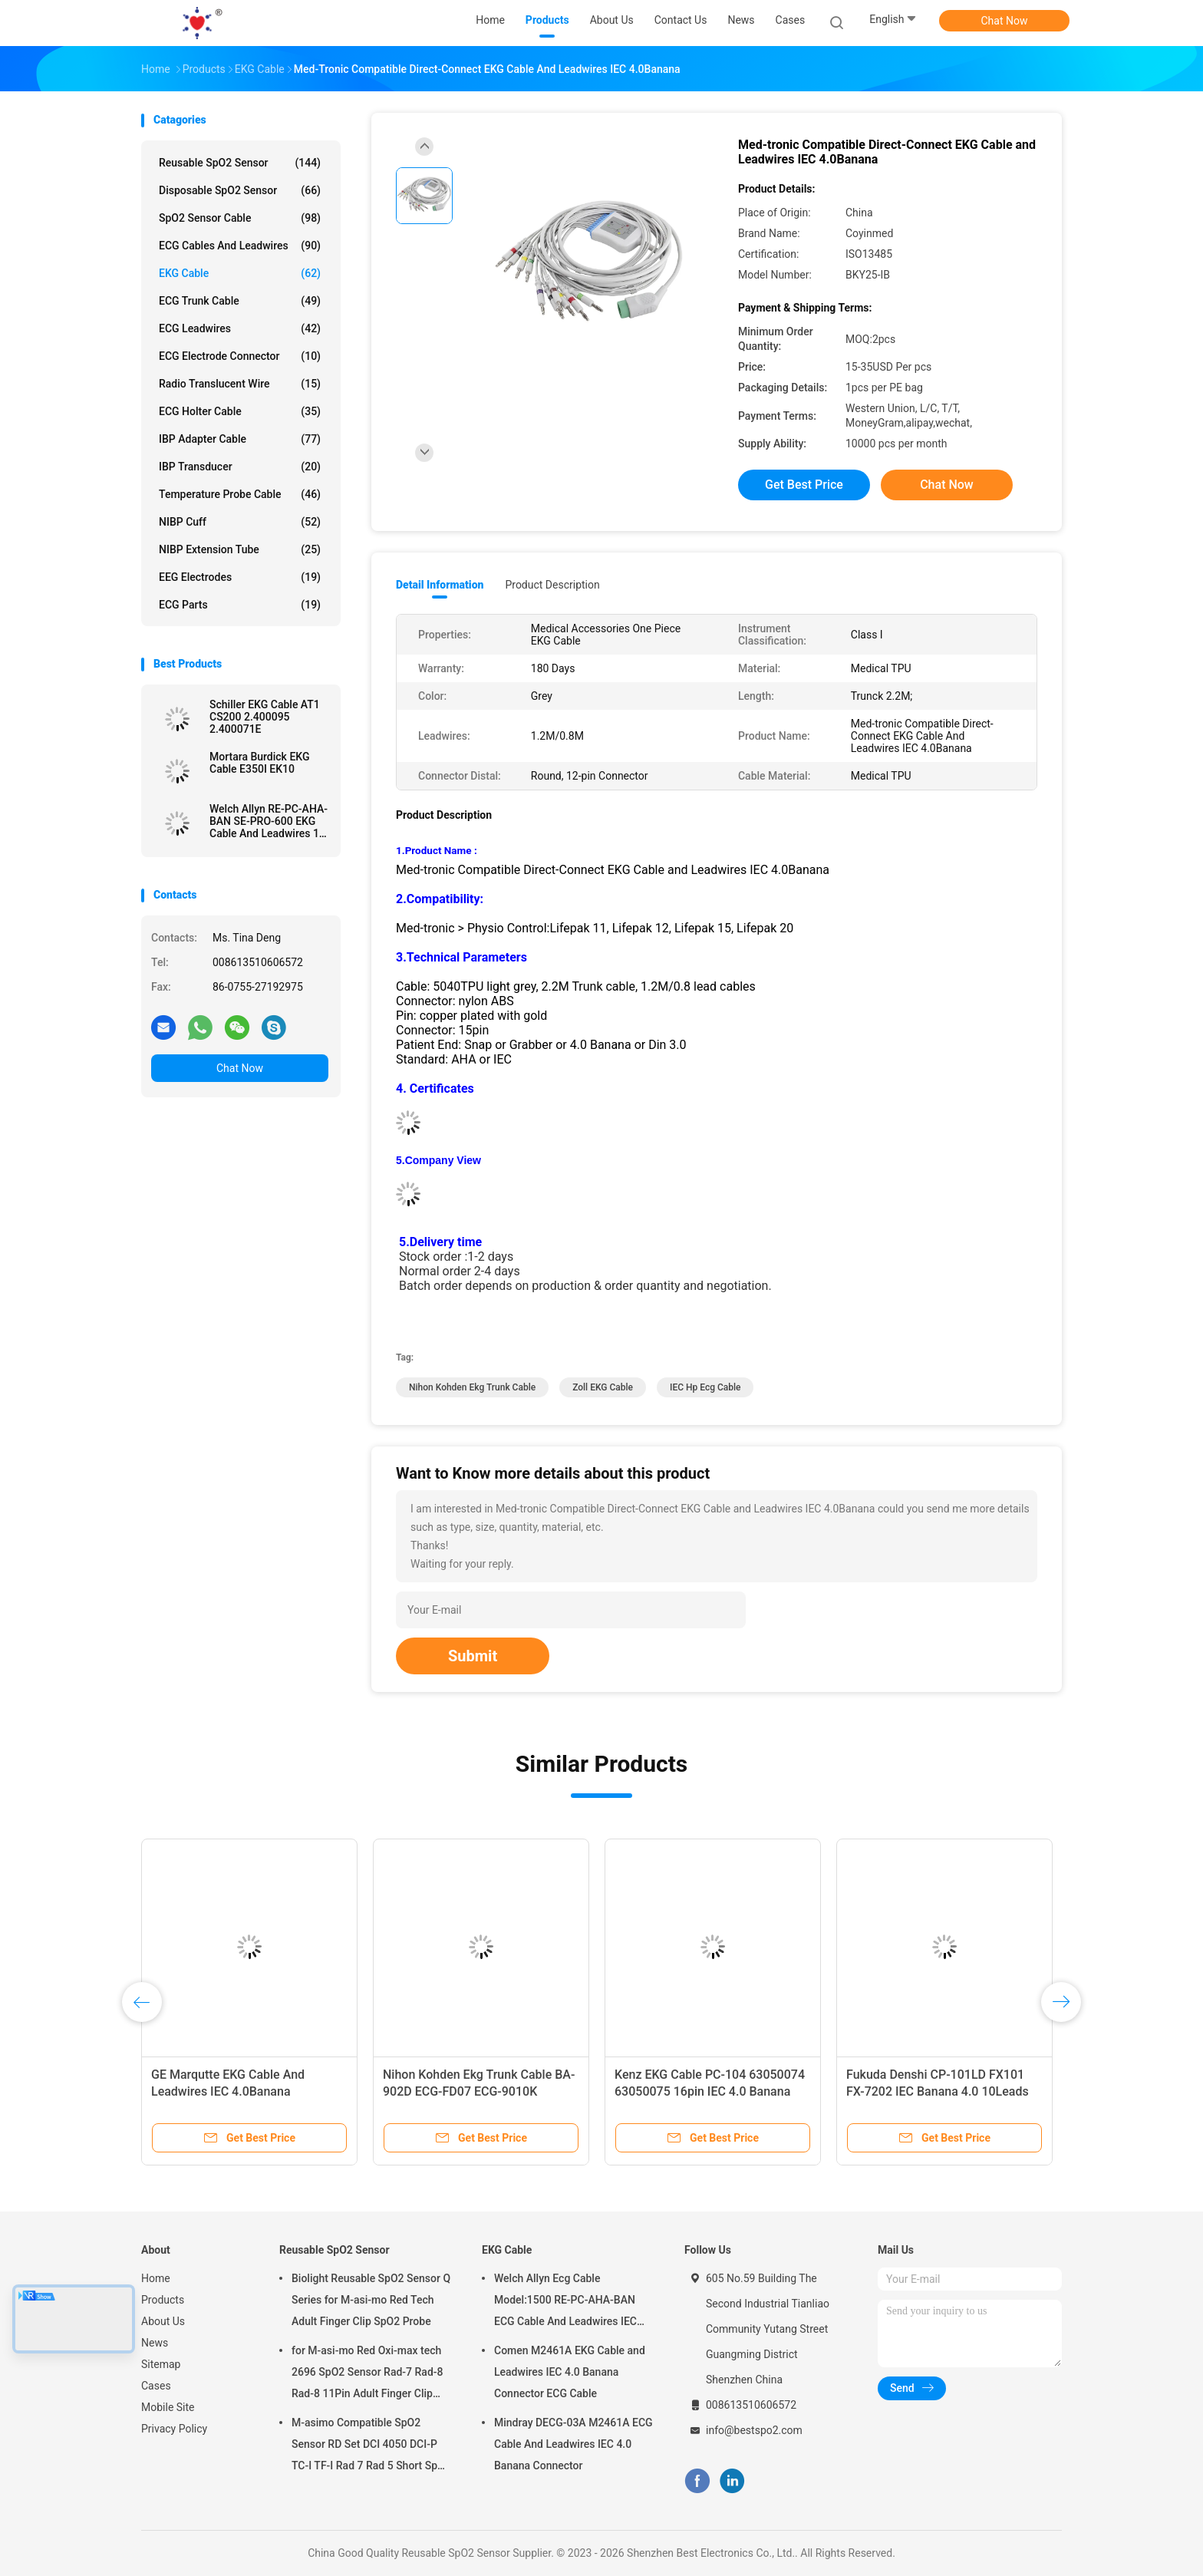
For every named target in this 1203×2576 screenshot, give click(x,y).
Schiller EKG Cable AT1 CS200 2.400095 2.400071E (264, 716)
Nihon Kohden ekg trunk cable (472, 1387)
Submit (472, 1656)
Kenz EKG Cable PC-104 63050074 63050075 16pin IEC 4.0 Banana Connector (710, 2091)
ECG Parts (240, 604)
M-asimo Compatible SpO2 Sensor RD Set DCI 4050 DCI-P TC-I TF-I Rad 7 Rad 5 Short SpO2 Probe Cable (371, 2446)
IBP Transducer (240, 466)
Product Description (552, 585)
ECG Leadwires (240, 328)
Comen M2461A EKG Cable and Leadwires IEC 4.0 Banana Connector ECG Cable (569, 2372)
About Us (163, 2321)
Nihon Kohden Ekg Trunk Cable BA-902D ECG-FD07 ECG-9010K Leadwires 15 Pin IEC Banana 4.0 (479, 2091)
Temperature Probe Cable (240, 494)
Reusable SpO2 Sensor (240, 162)
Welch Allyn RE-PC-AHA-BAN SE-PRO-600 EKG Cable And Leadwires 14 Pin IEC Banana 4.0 (268, 821)
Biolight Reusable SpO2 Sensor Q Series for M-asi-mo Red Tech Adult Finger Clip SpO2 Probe (371, 2299)
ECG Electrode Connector (240, 356)
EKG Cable (240, 273)
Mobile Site (168, 2407)
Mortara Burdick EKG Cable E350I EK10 (259, 762)
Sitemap (160, 2364)
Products (162, 2300)
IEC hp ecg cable (705, 1387)
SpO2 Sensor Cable (240, 218)
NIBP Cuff (240, 521)
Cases (156, 2386)
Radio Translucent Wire (240, 383)
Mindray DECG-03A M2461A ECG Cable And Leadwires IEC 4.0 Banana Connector (573, 2444)
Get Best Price (804, 484)
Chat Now (1004, 21)
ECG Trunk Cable (240, 300)
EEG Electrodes (240, 577)
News (154, 2343)
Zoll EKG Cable (602, 1387)
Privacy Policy (174, 2429)
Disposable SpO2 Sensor (240, 190)
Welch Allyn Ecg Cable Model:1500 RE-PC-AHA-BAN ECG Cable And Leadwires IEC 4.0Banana (565, 2302)
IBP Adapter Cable (240, 439)
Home (155, 2278)
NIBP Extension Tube (240, 549)
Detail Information (439, 585)
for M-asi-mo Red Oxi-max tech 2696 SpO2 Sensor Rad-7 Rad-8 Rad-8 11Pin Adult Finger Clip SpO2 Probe (367, 2374)
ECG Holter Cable (240, 411)
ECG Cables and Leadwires (240, 245)
